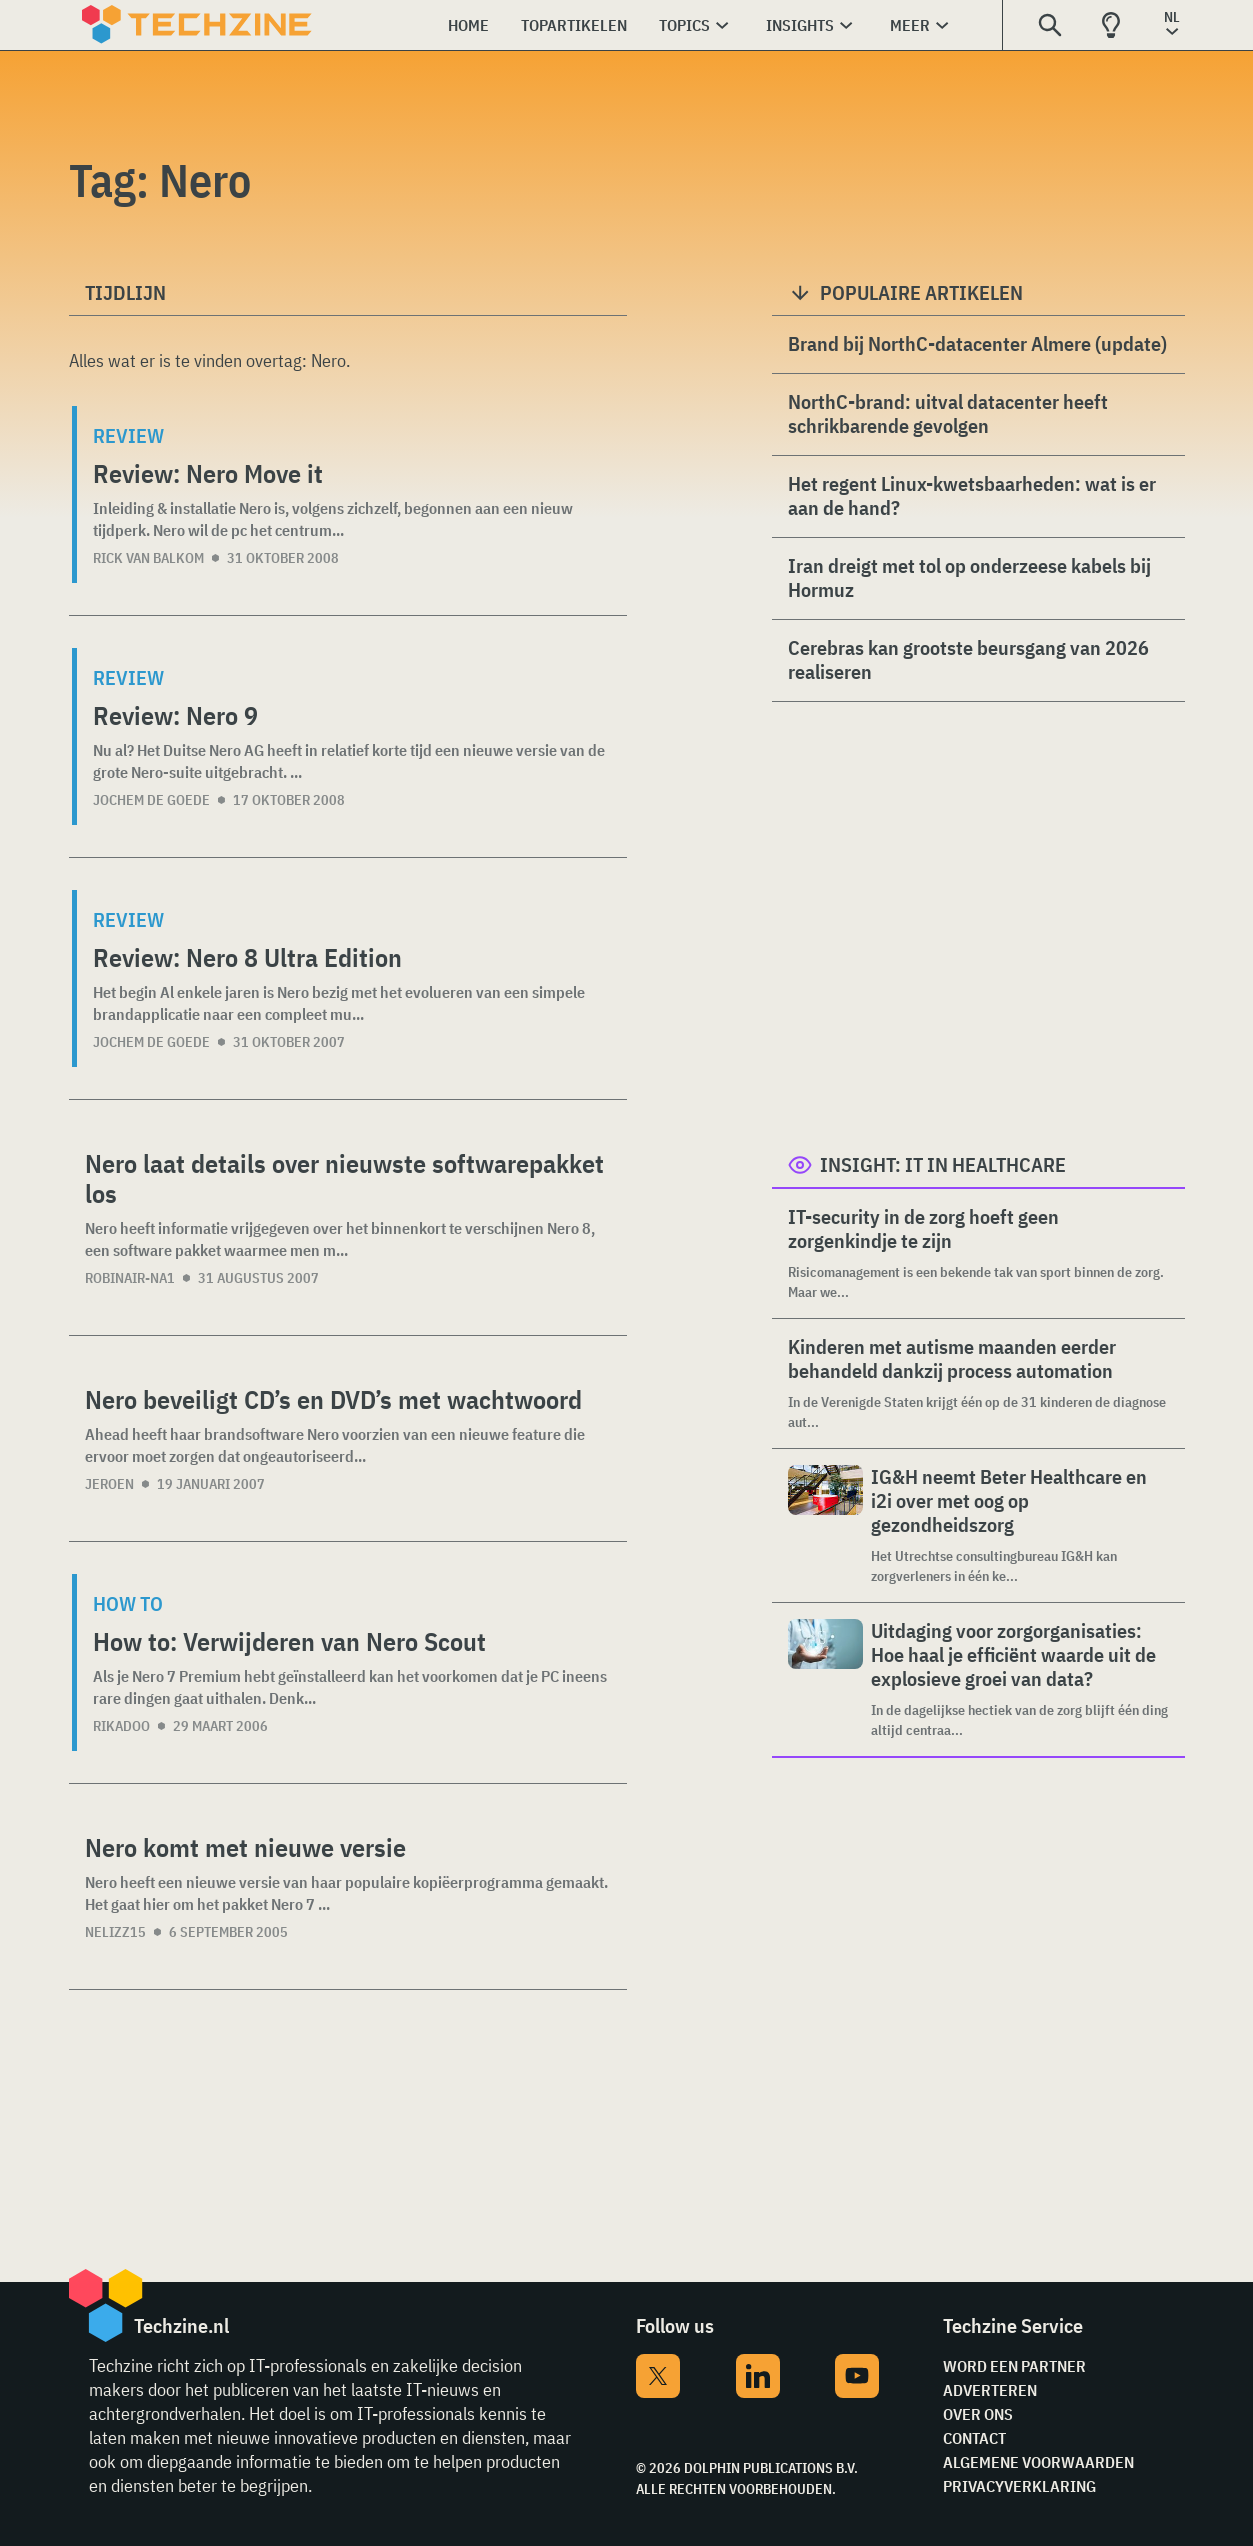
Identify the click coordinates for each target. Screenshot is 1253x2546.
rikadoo (121, 1726)
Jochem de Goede (151, 800)
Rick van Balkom (148, 558)
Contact (974, 2438)
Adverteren (990, 2390)
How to (128, 1603)
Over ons (978, 2414)
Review (128, 435)
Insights (800, 25)
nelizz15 (115, 1932)
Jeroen (109, 1484)
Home (468, 25)
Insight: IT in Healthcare (943, 1164)
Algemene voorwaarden (1038, 2462)
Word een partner (1014, 2366)
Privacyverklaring (1019, 2486)
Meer (910, 25)
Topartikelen (574, 25)
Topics (684, 25)
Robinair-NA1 (130, 1278)
